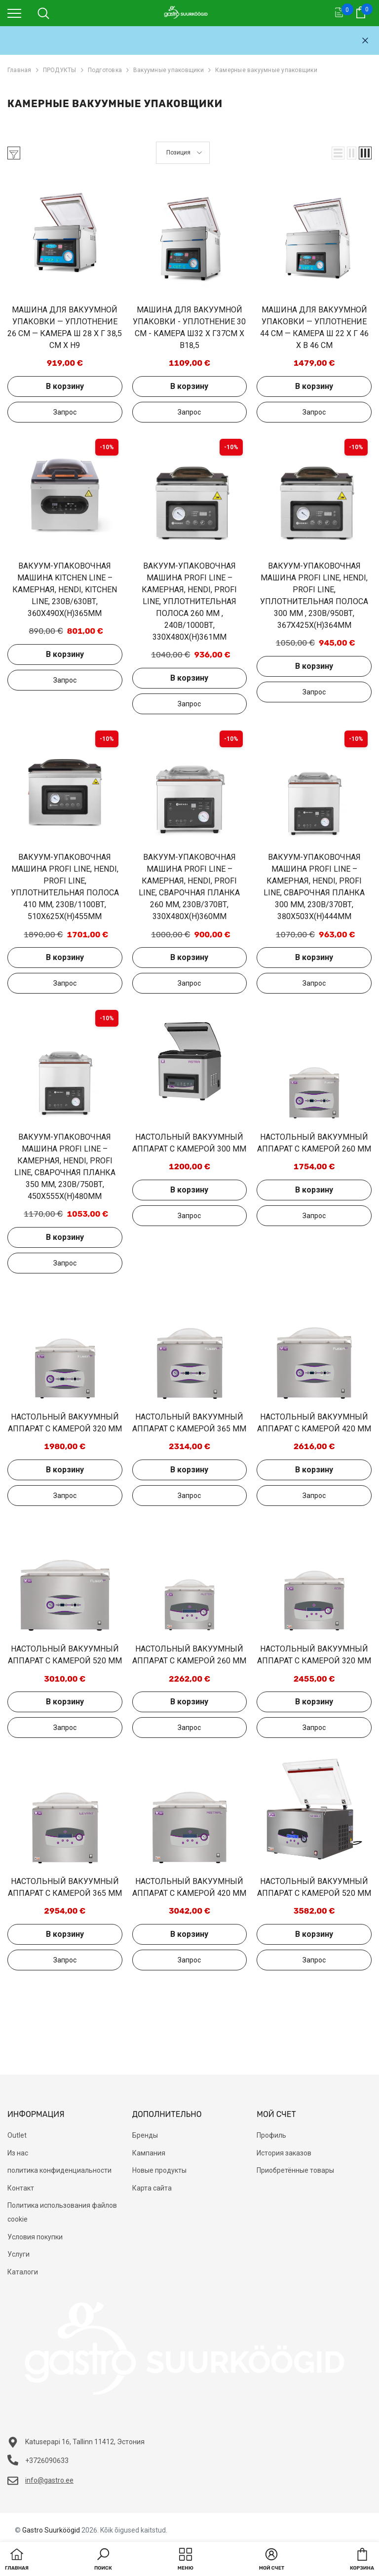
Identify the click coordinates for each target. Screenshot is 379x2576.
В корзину (65, 386)
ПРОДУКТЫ (59, 70)
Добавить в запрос (64, 412)
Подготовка (105, 70)
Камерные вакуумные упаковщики (266, 70)
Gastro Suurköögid (51, 2530)
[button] (338, 153)
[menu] (14, 13)
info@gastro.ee (49, 2480)
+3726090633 (47, 2460)
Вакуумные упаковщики (168, 70)
